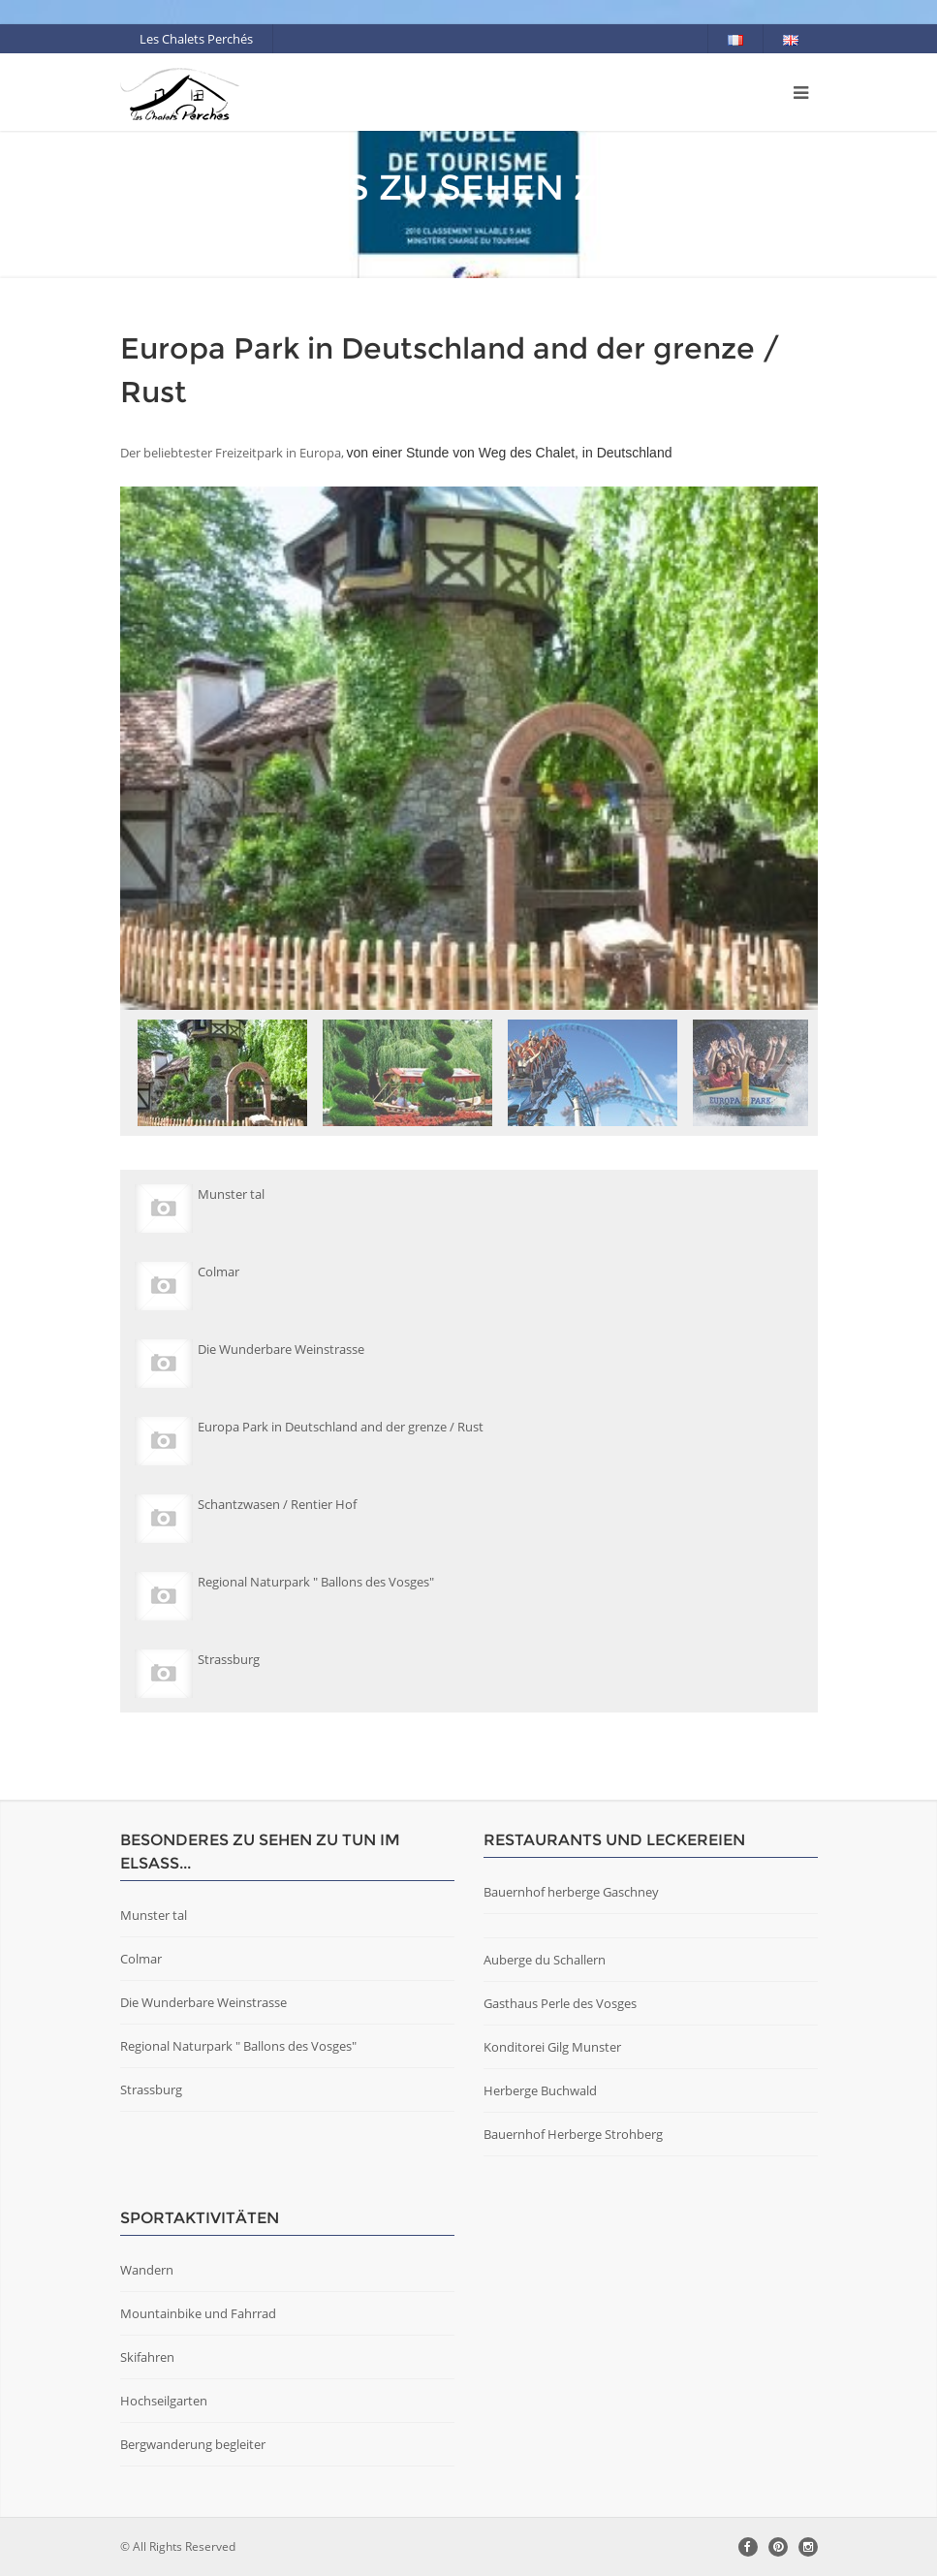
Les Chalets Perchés (196, 38)
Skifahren (147, 2357)
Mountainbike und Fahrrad (198, 2313)
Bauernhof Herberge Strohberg (573, 2134)
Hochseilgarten (163, 2400)
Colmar (141, 1958)
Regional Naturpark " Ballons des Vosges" (238, 2046)
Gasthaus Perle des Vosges (560, 2003)
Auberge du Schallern (545, 1959)
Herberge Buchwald (540, 2090)
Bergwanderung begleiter (192, 2444)
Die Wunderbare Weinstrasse (203, 2002)
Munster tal (153, 1915)
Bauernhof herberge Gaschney (571, 1892)
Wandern (146, 2269)
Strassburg (151, 2089)
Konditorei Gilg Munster (552, 2047)
